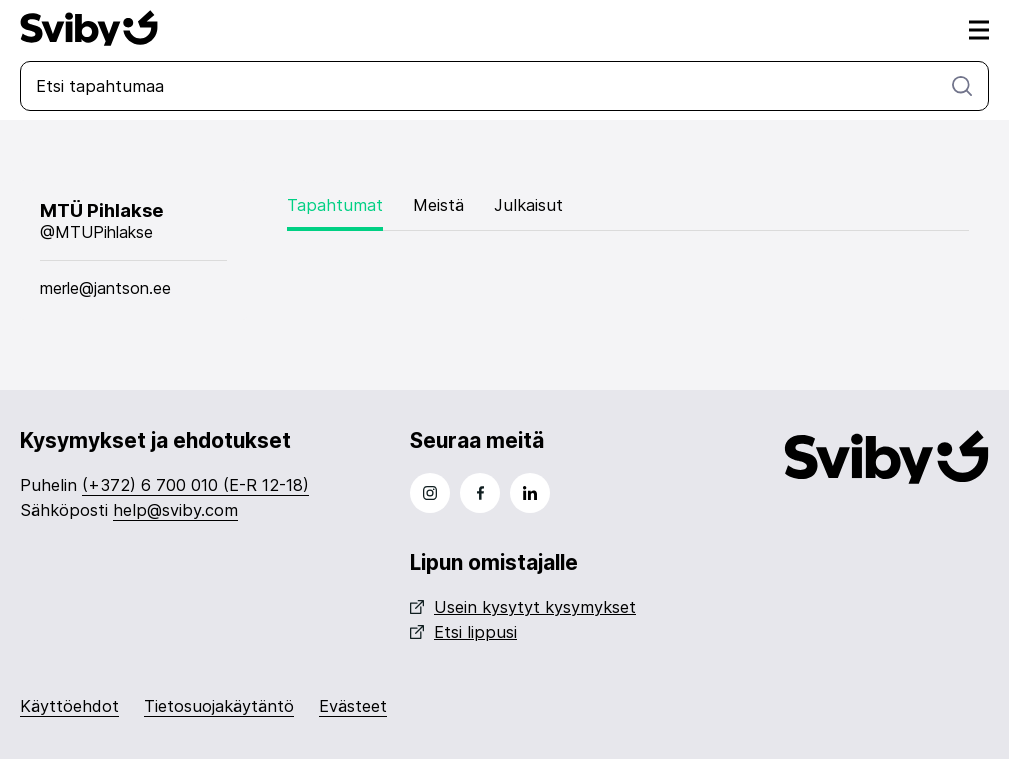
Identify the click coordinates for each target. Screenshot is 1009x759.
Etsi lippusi (463, 632)
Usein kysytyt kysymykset (523, 607)
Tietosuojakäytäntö (219, 706)
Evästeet (353, 706)
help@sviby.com (175, 510)
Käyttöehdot (69, 706)
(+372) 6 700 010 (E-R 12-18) (195, 485)
